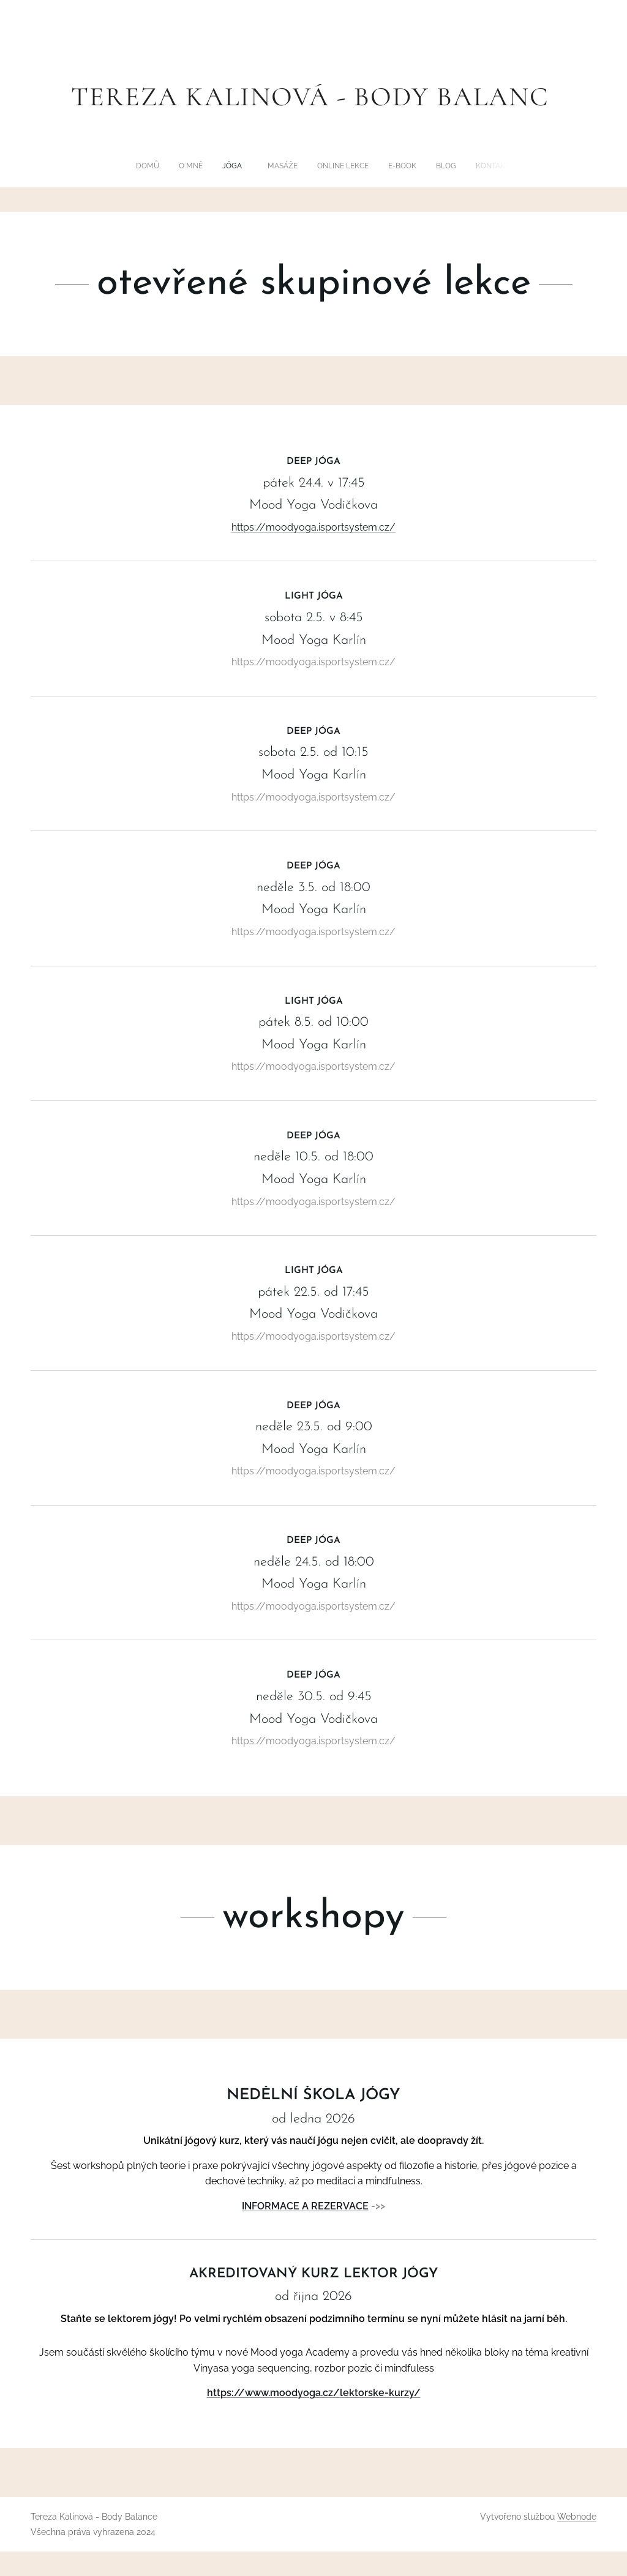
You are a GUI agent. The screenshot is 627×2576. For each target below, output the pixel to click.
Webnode (576, 2517)
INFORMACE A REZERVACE (305, 2206)
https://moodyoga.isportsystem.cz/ (313, 527)
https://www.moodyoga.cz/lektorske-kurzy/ (314, 2393)
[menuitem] (256, 166)
